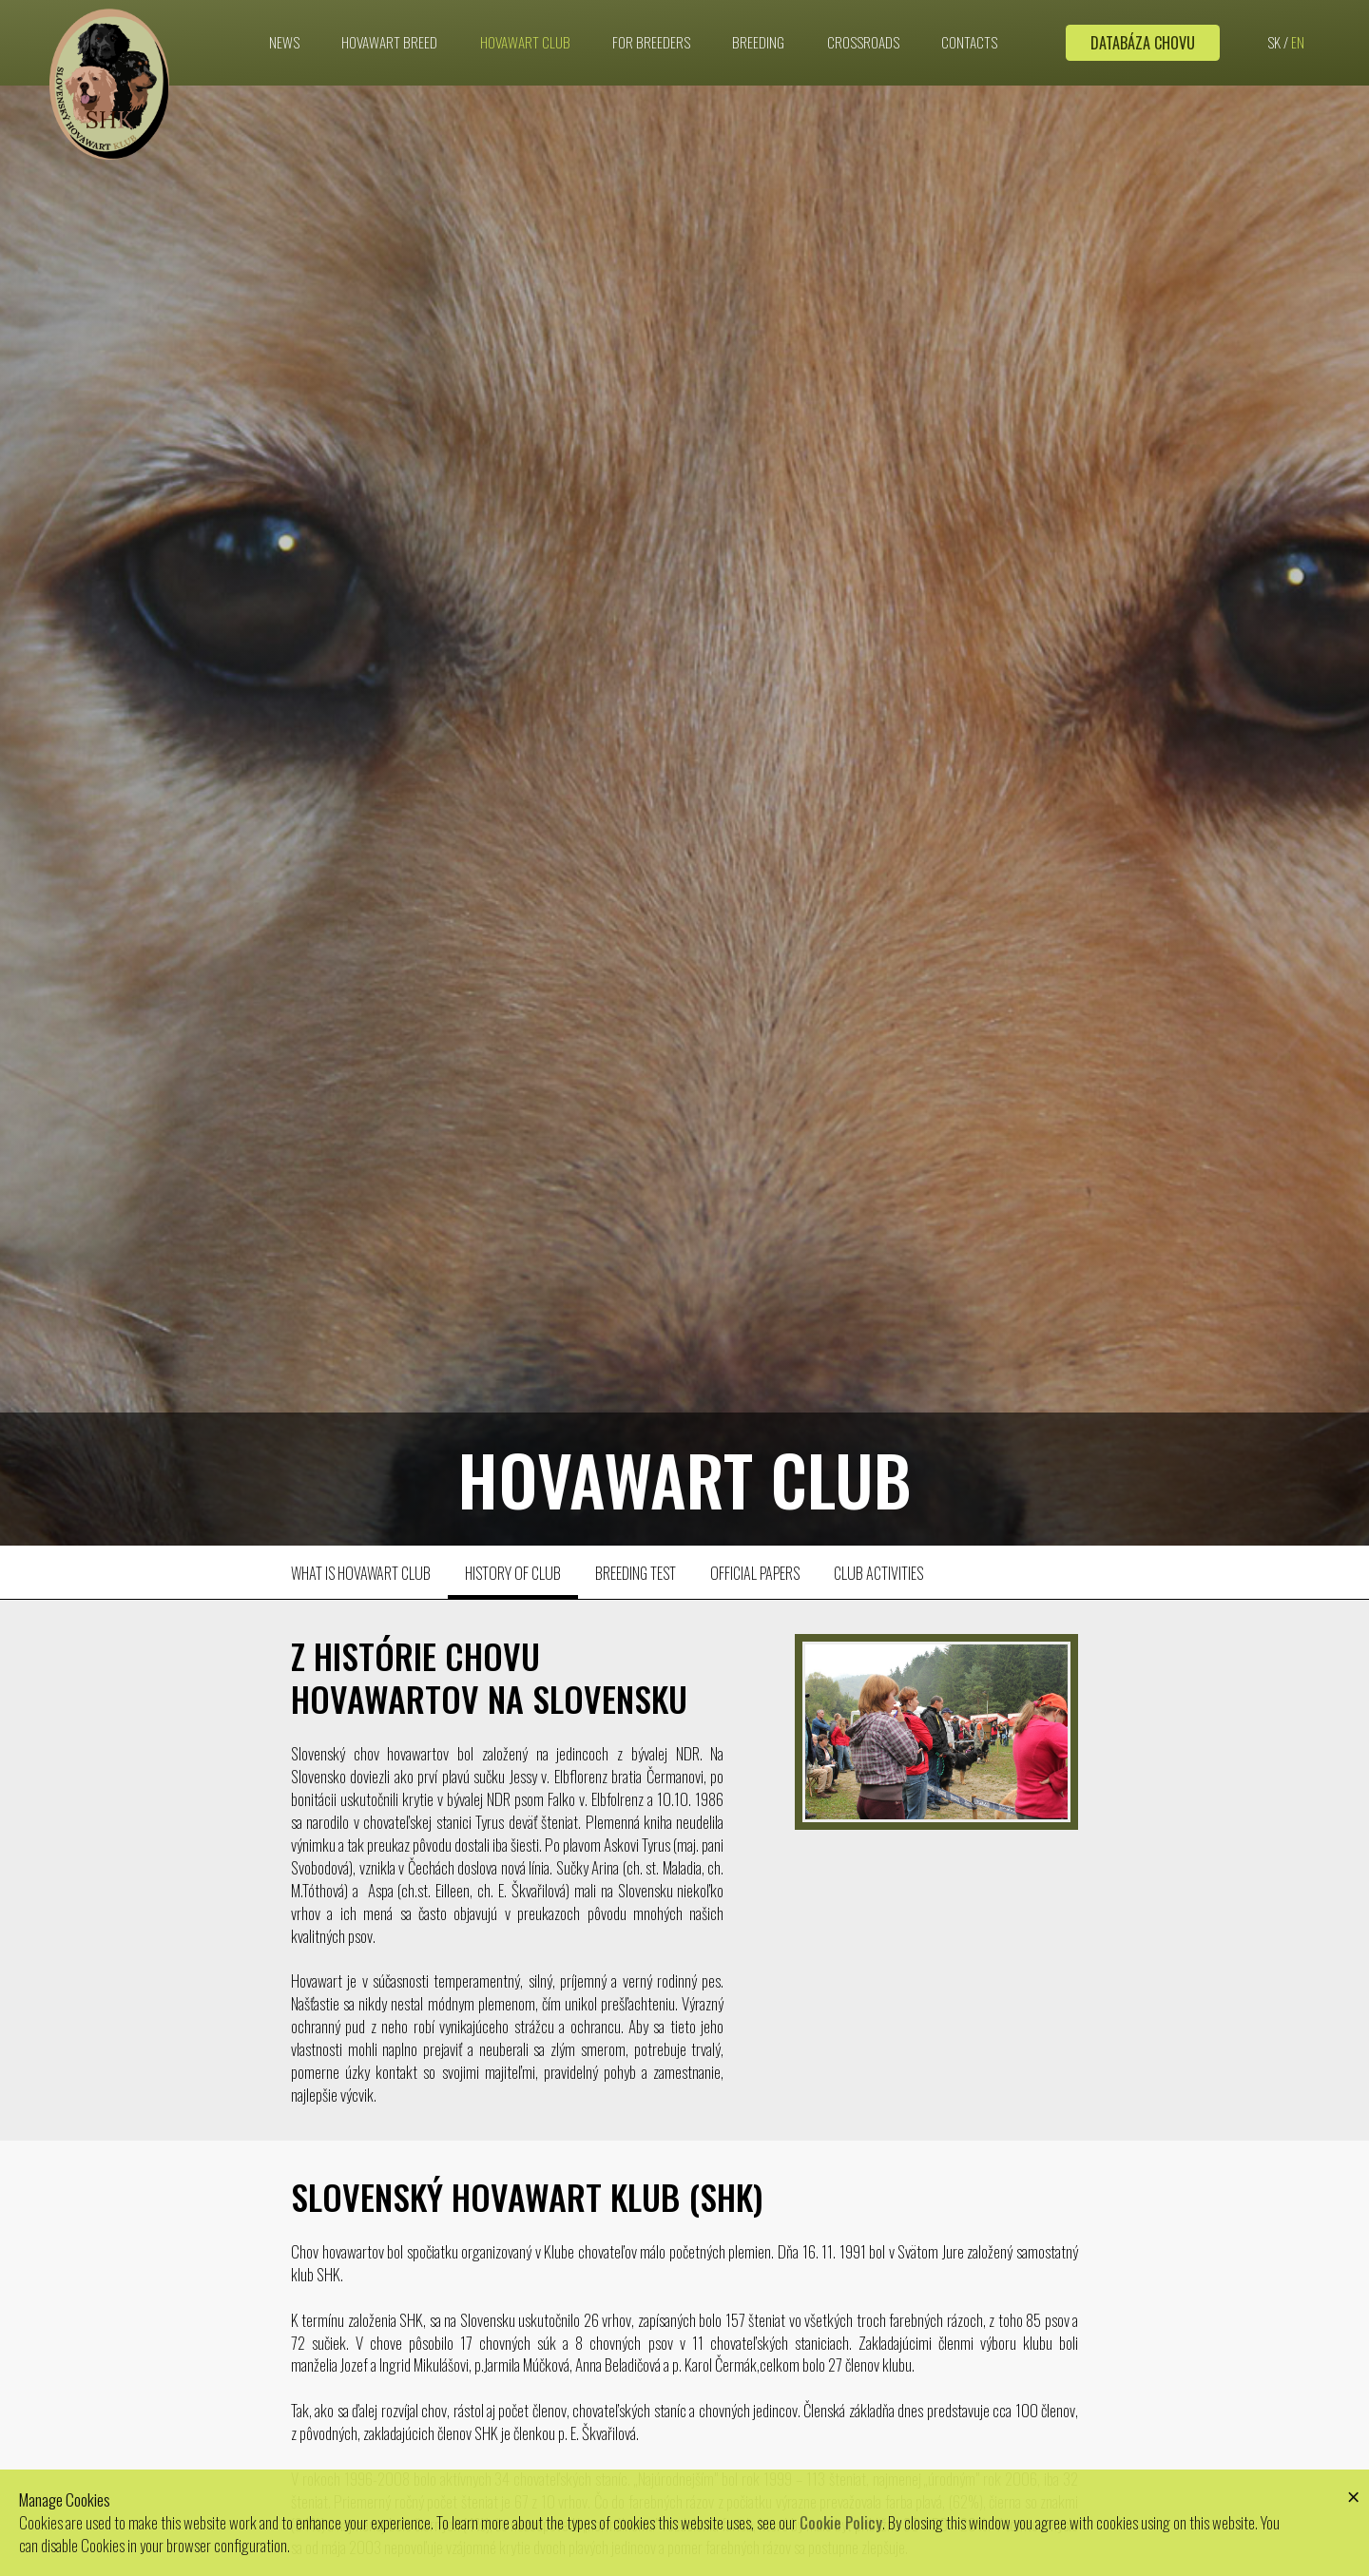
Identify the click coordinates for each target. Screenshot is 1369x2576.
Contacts (969, 38)
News (284, 38)
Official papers (755, 1573)
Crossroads (863, 38)
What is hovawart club (361, 1573)
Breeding (758, 38)
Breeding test (635, 1573)
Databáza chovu (1142, 39)
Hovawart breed (389, 38)
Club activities (878, 1573)
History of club (513, 1573)
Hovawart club (525, 38)
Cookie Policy (841, 2522)
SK (1274, 38)
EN (1297, 38)
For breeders (651, 38)
